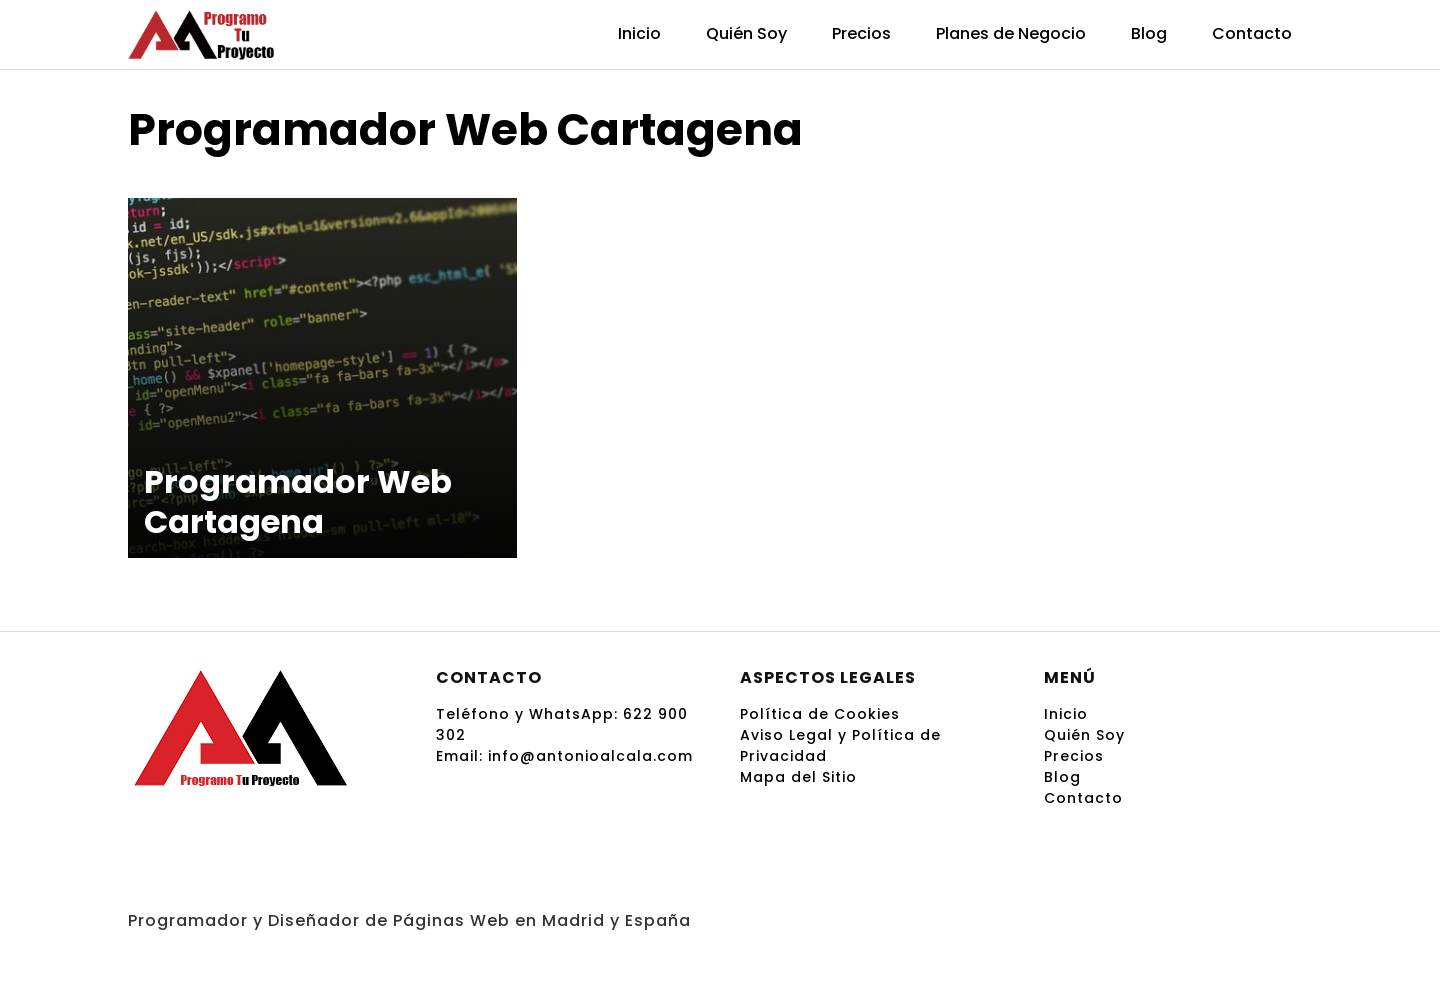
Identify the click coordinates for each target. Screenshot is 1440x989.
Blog (1149, 33)
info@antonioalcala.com (590, 756)
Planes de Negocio (1011, 33)
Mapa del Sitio (798, 777)
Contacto (1252, 33)
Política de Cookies (820, 714)
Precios (861, 33)
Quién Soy (746, 33)
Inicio (639, 33)
